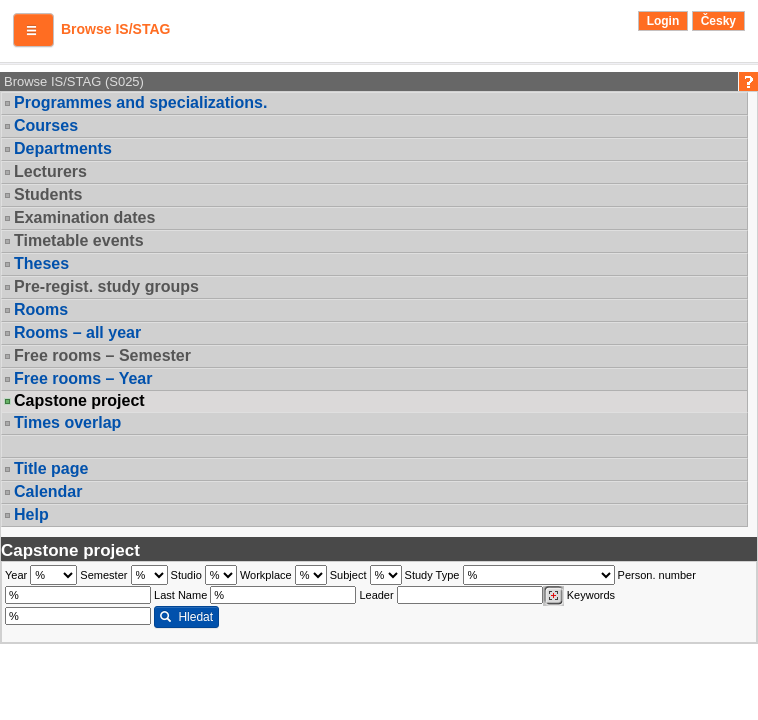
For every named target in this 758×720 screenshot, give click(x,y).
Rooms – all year (77, 332)
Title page (51, 468)
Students (48, 194)
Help (31, 514)
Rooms (41, 309)
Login (663, 21)
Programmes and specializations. (140, 102)
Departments (63, 148)
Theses (41, 263)
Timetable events (79, 240)
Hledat (186, 617)
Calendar (48, 491)
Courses (46, 125)
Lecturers (50, 171)
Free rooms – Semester (102, 355)
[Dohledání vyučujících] (553, 596)
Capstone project (79, 401)
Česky (718, 21)
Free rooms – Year (83, 378)
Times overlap (67, 422)
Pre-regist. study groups (106, 286)
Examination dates (84, 217)
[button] (33, 30)
